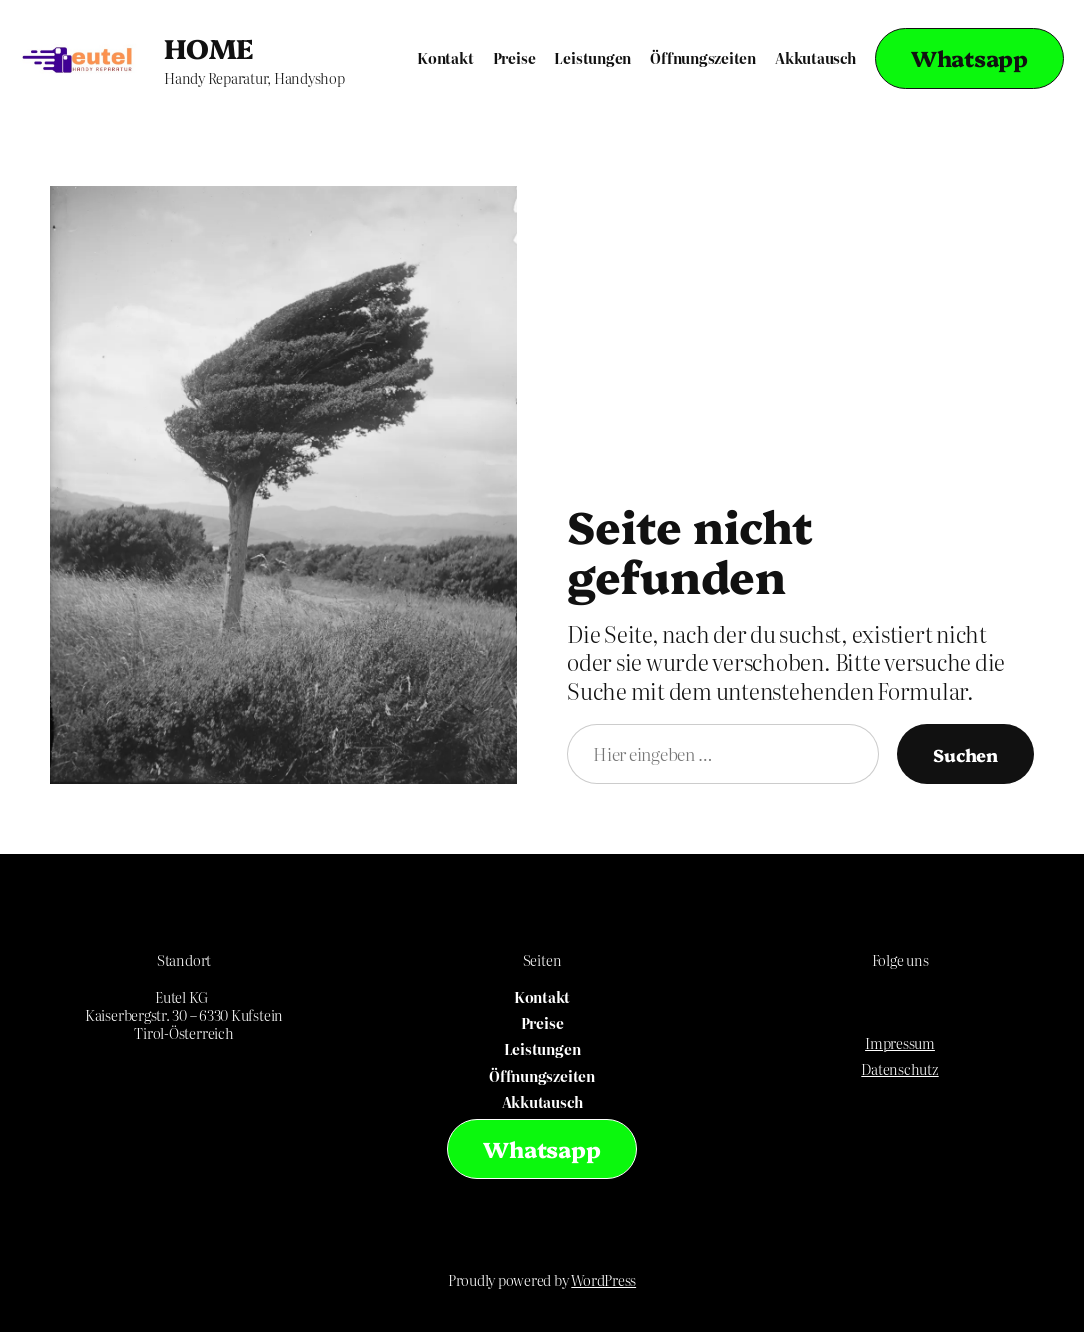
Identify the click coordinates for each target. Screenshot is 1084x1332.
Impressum (900, 1043)
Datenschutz (899, 1069)
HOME (208, 47)
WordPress (603, 1280)
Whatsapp (969, 57)
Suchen (965, 754)
